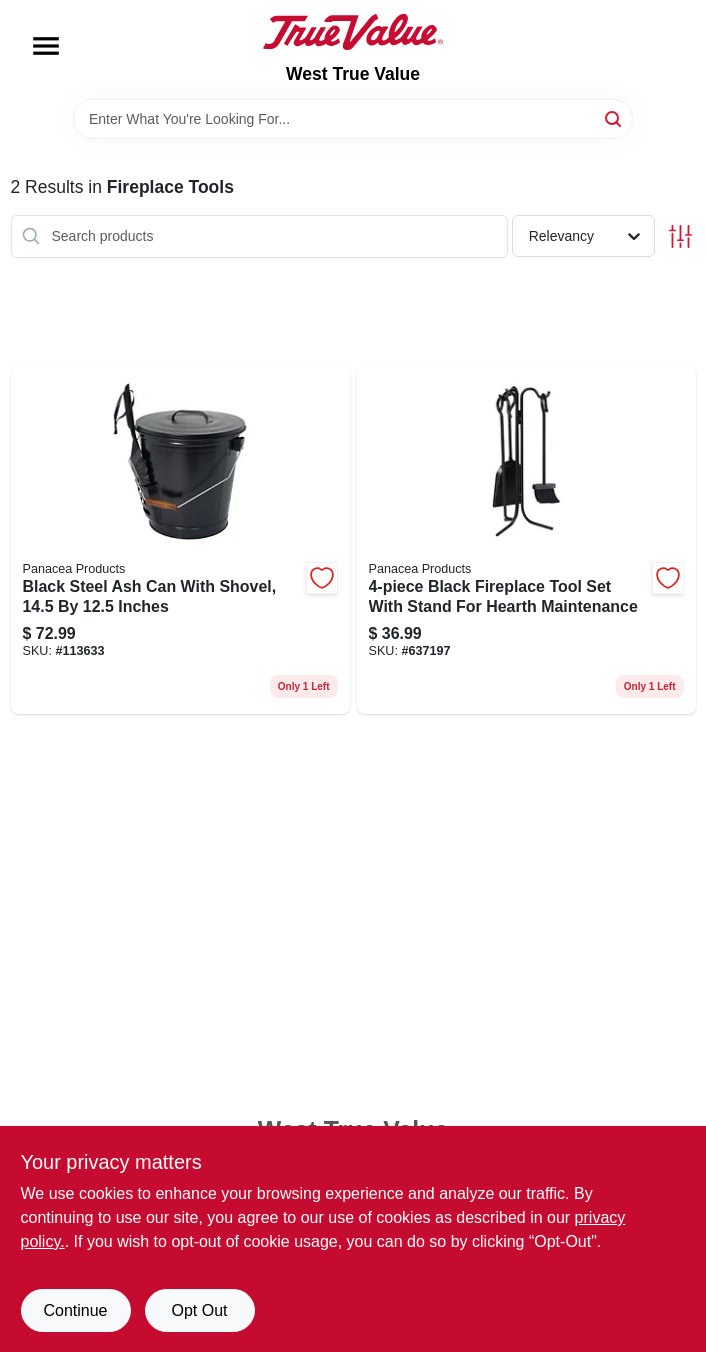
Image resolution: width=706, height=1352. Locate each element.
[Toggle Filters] (680, 236)
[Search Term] (353, 119)
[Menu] (46, 46)
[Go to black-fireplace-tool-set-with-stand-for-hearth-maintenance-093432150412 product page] (526, 540)
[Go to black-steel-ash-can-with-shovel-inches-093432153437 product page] (180, 540)
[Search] (614, 117)
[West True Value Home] (353, 32)
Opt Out (199, 1310)
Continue (75, 1310)
